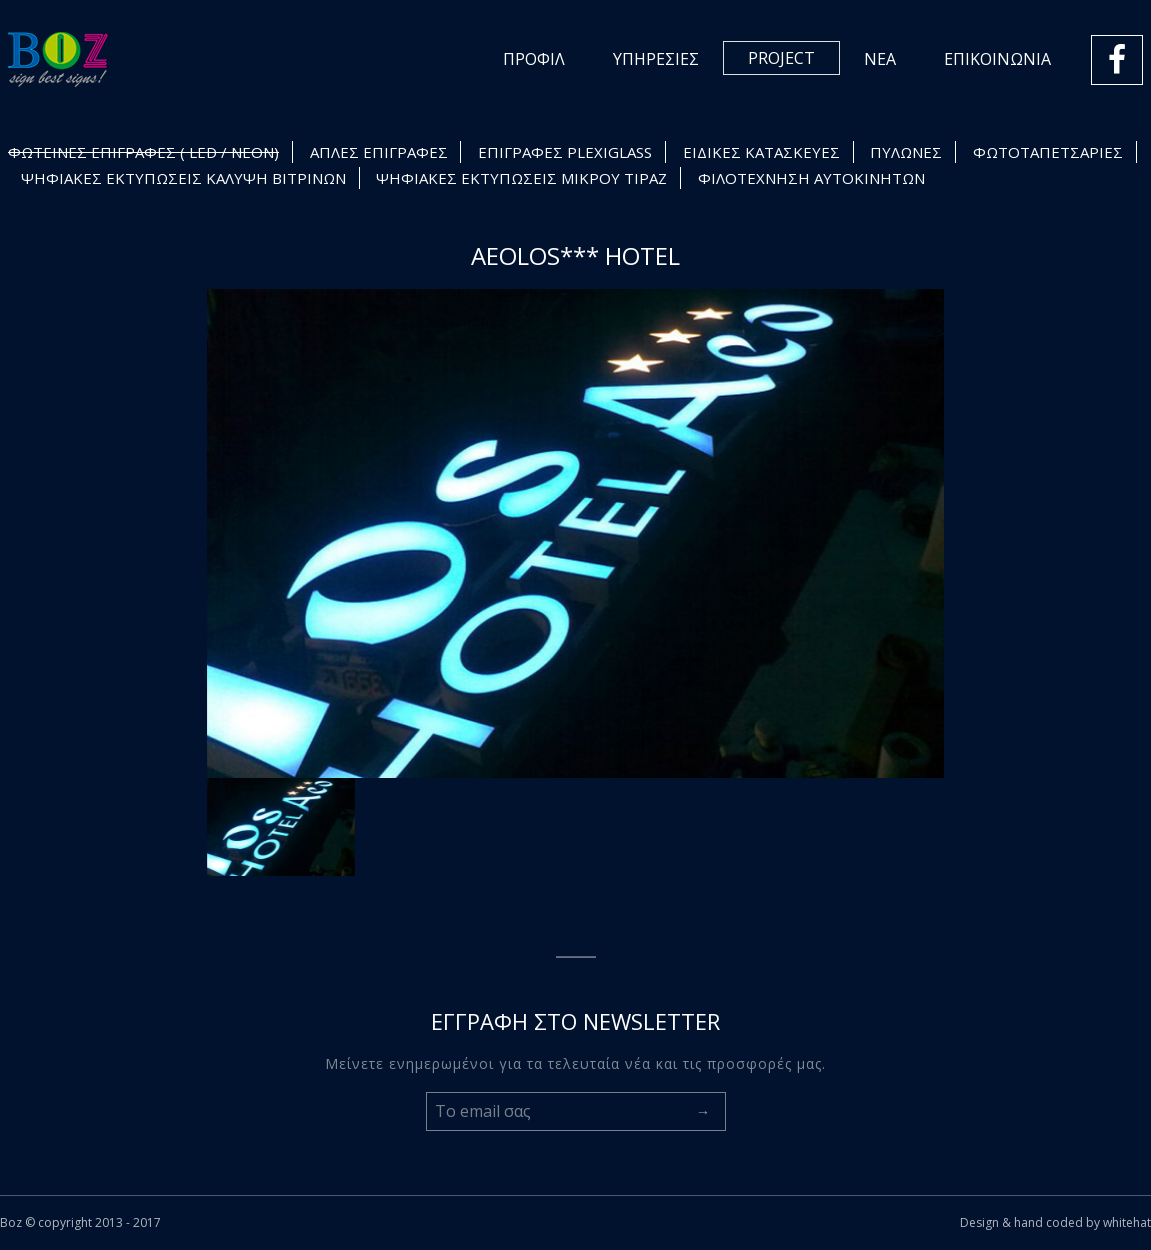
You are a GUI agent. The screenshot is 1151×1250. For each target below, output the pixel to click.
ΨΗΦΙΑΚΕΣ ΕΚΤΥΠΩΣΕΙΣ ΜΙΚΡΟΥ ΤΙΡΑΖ (521, 178)
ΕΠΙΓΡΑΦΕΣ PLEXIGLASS (565, 152)
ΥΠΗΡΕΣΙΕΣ (656, 59)
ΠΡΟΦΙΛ (534, 59)
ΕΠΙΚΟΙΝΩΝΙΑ (997, 59)
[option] (576, 533)
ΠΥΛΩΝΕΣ (906, 152)
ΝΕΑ (880, 59)
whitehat (1127, 1222)
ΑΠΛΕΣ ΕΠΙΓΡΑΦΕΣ (379, 152)
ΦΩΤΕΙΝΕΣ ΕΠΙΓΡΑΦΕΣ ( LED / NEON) (143, 152)
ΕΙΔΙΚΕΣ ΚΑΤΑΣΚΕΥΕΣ (761, 152)
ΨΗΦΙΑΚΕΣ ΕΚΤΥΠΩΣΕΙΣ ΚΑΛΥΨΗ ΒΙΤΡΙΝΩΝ (183, 178)
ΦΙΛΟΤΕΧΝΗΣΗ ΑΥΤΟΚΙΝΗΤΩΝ (811, 178)
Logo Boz (58, 59)
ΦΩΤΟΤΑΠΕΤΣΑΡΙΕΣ (1048, 152)
